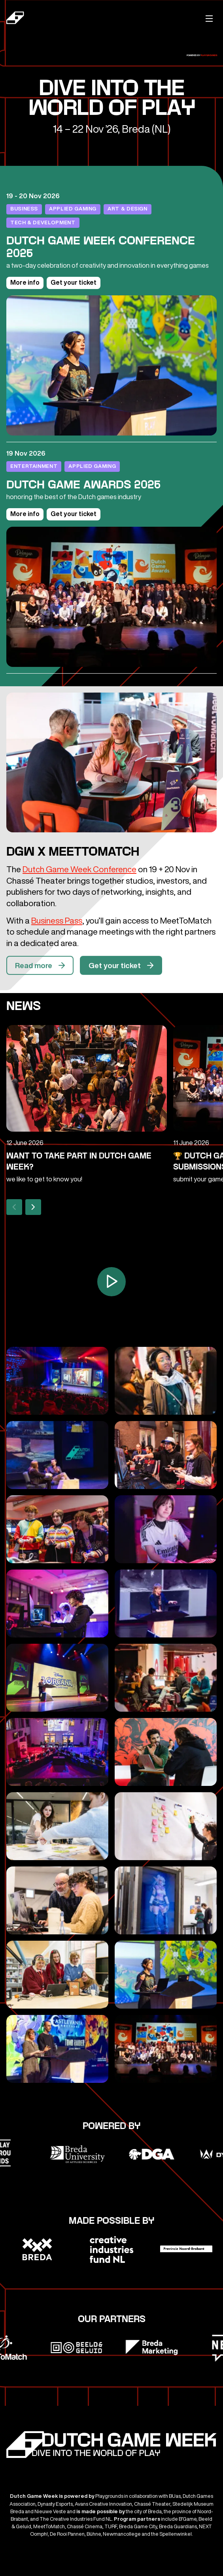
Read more (40, 970)
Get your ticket (73, 282)
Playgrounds (209, 55)
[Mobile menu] (209, 18)
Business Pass (56, 920)
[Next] (33, 1207)
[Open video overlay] (111, 1281)
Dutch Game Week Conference (79, 869)
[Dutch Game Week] (55, 18)
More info (25, 282)
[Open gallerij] (57, 1381)
